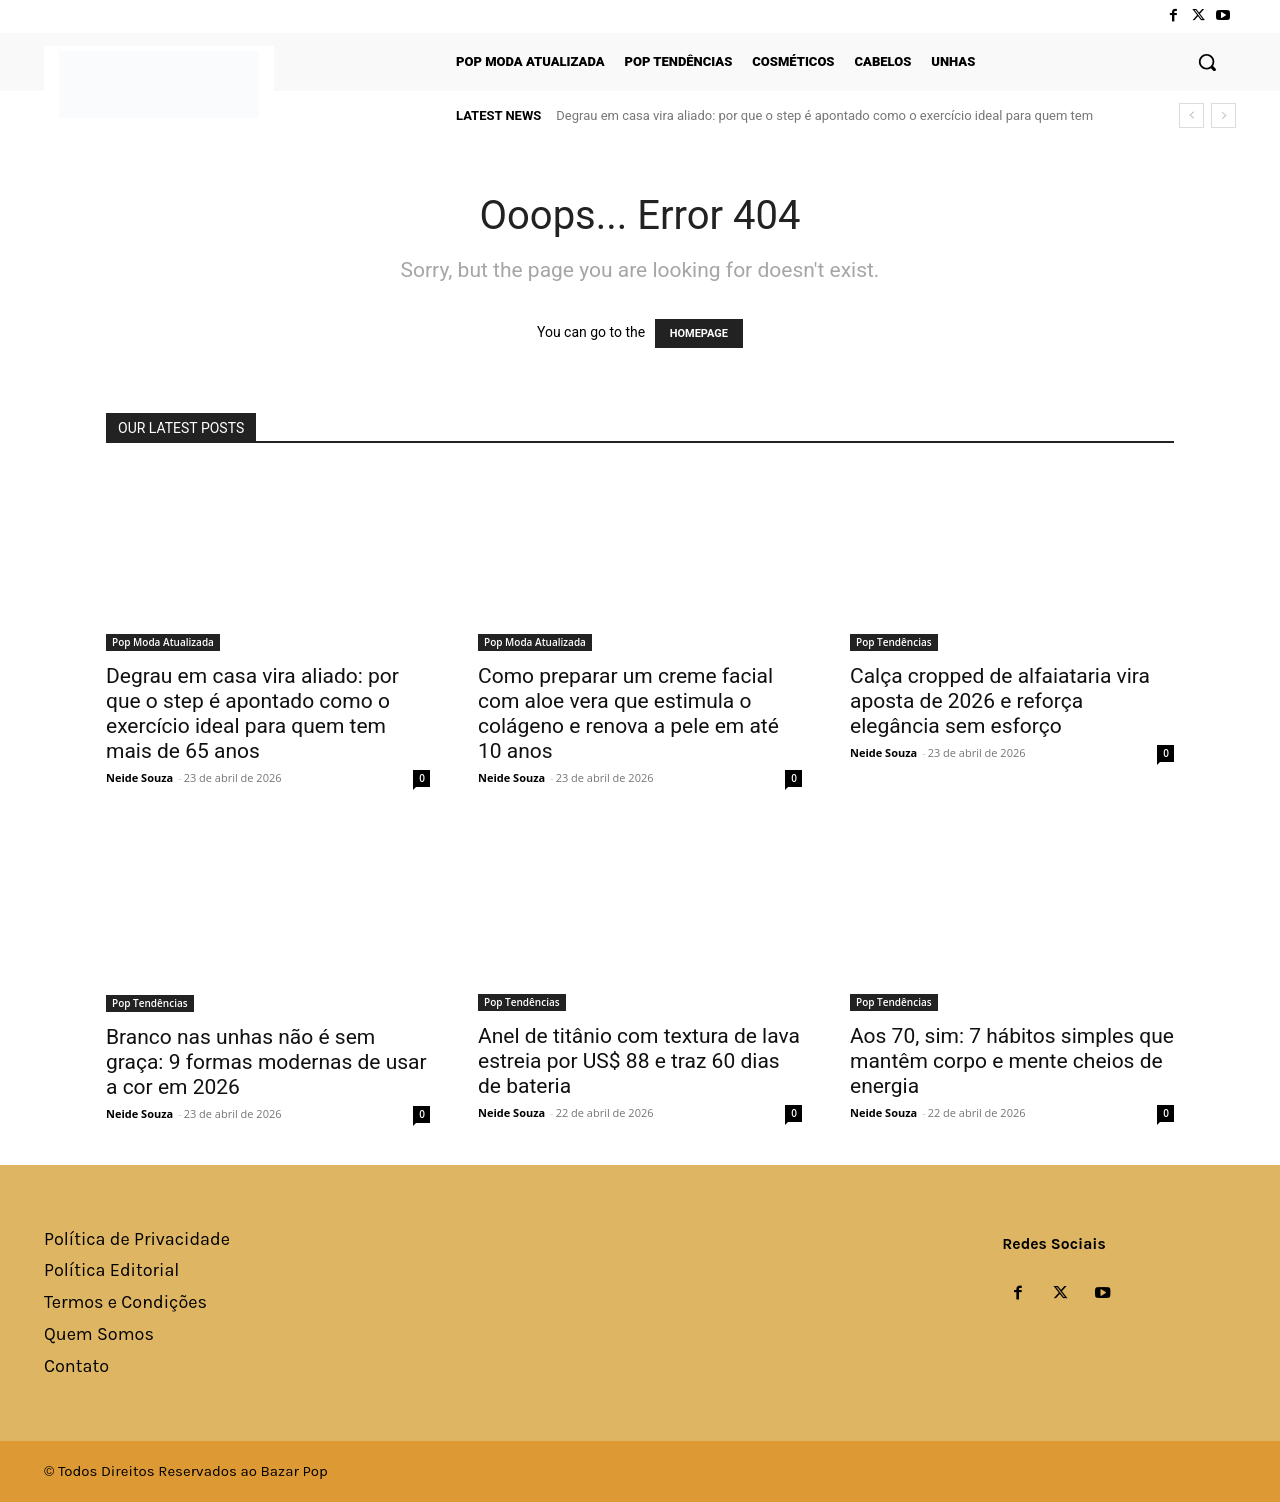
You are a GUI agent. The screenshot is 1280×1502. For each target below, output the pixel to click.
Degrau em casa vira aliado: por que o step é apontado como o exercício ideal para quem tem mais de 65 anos (252, 713)
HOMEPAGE (699, 333)
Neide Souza (139, 777)
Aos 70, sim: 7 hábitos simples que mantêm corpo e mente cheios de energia (1012, 1061)
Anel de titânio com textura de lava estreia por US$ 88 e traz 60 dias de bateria (639, 1061)
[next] (1223, 115)
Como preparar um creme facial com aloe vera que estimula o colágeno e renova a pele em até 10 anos (628, 713)
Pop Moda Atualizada (163, 642)
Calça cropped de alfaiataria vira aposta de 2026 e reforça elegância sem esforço (1000, 701)
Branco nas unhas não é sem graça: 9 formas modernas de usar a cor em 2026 (266, 1062)
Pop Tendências (894, 642)
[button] (1207, 62)
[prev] (1191, 115)
